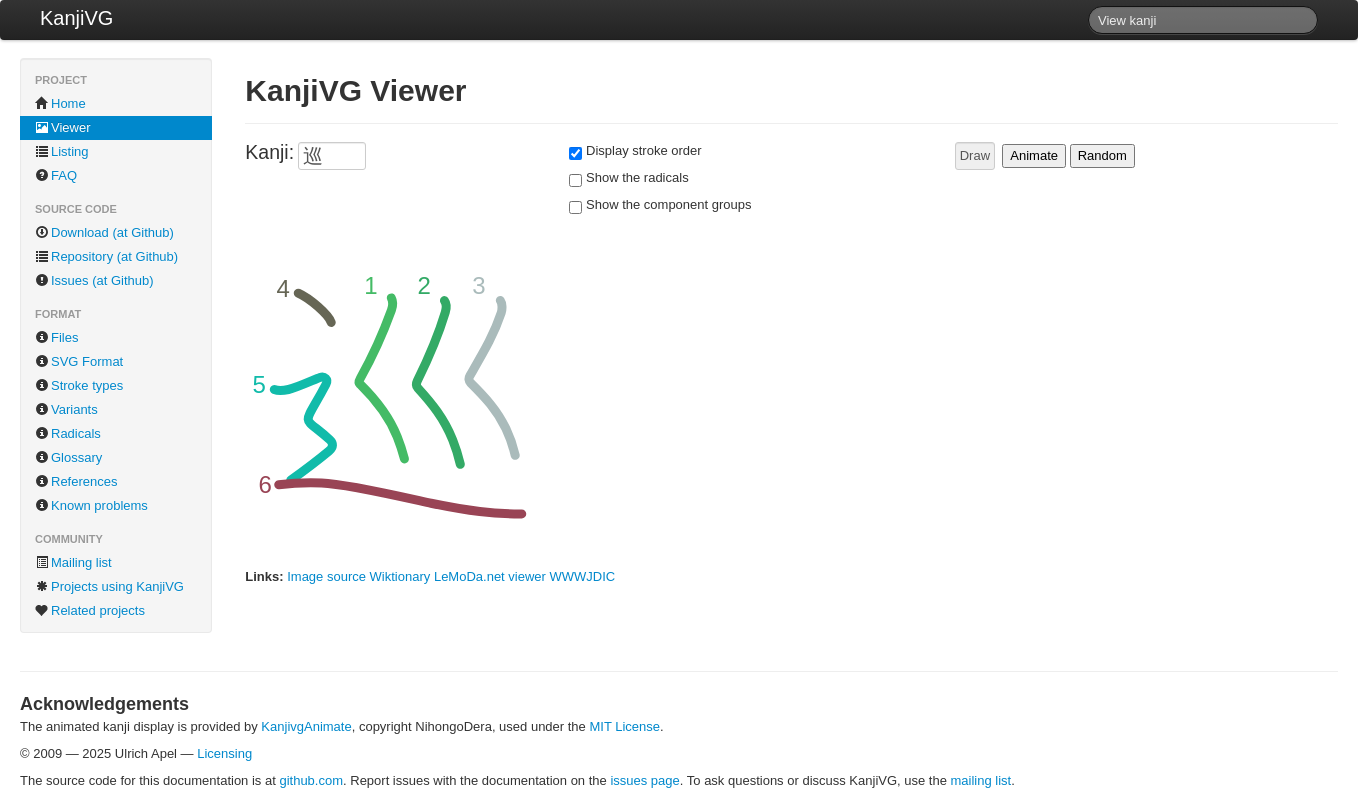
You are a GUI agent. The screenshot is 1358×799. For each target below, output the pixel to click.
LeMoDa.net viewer (490, 576)
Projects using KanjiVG (109, 586)
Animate (1034, 155)
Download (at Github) (104, 232)
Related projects (90, 610)
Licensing (224, 753)
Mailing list (73, 562)
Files (56, 337)
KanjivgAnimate (306, 726)
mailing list (981, 780)
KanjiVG (76, 18)
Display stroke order (644, 150)
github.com (311, 780)
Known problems (91, 505)
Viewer (63, 127)
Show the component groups (669, 204)
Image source (326, 576)
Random (1102, 155)
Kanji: (269, 152)
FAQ (56, 175)
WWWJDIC (583, 576)
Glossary (68, 457)
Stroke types (79, 385)
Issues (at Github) (94, 280)
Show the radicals (637, 177)
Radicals (68, 433)
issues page (644, 780)
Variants (66, 409)
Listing (62, 151)
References (76, 481)
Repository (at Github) (106, 256)
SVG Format (79, 361)
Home (60, 103)
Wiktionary (400, 576)
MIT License (624, 726)
